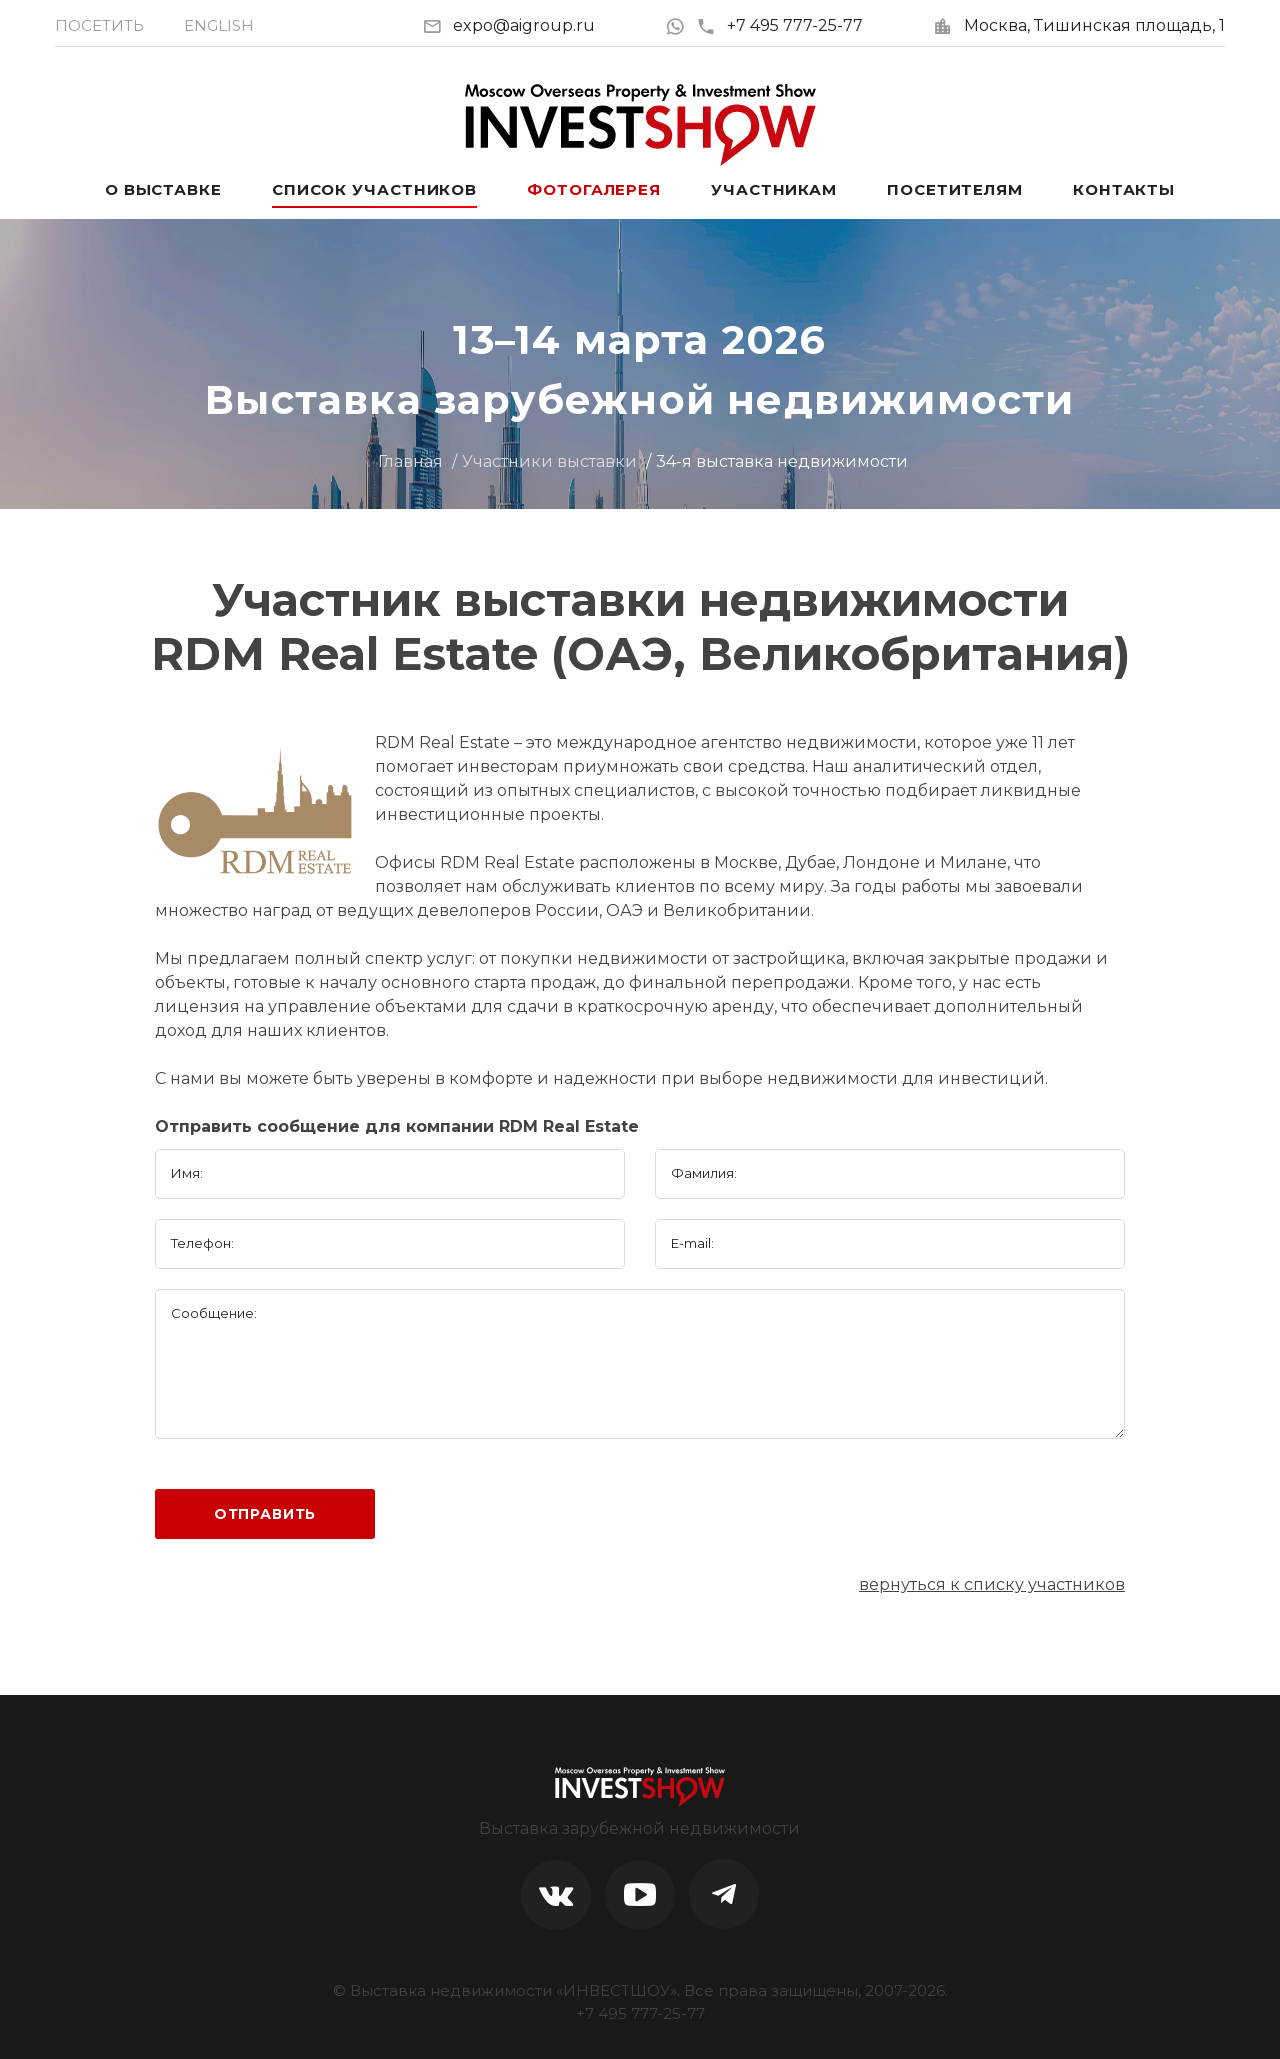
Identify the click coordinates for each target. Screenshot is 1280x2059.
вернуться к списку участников (992, 1584)
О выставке (163, 189)
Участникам (774, 189)
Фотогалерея (594, 189)
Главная (410, 461)
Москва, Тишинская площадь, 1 (1094, 25)
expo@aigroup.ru (524, 25)
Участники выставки (549, 461)
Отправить (265, 1514)
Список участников (374, 189)
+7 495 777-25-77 (779, 25)
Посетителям (955, 189)
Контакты (1124, 189)
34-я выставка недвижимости (782, 461)
